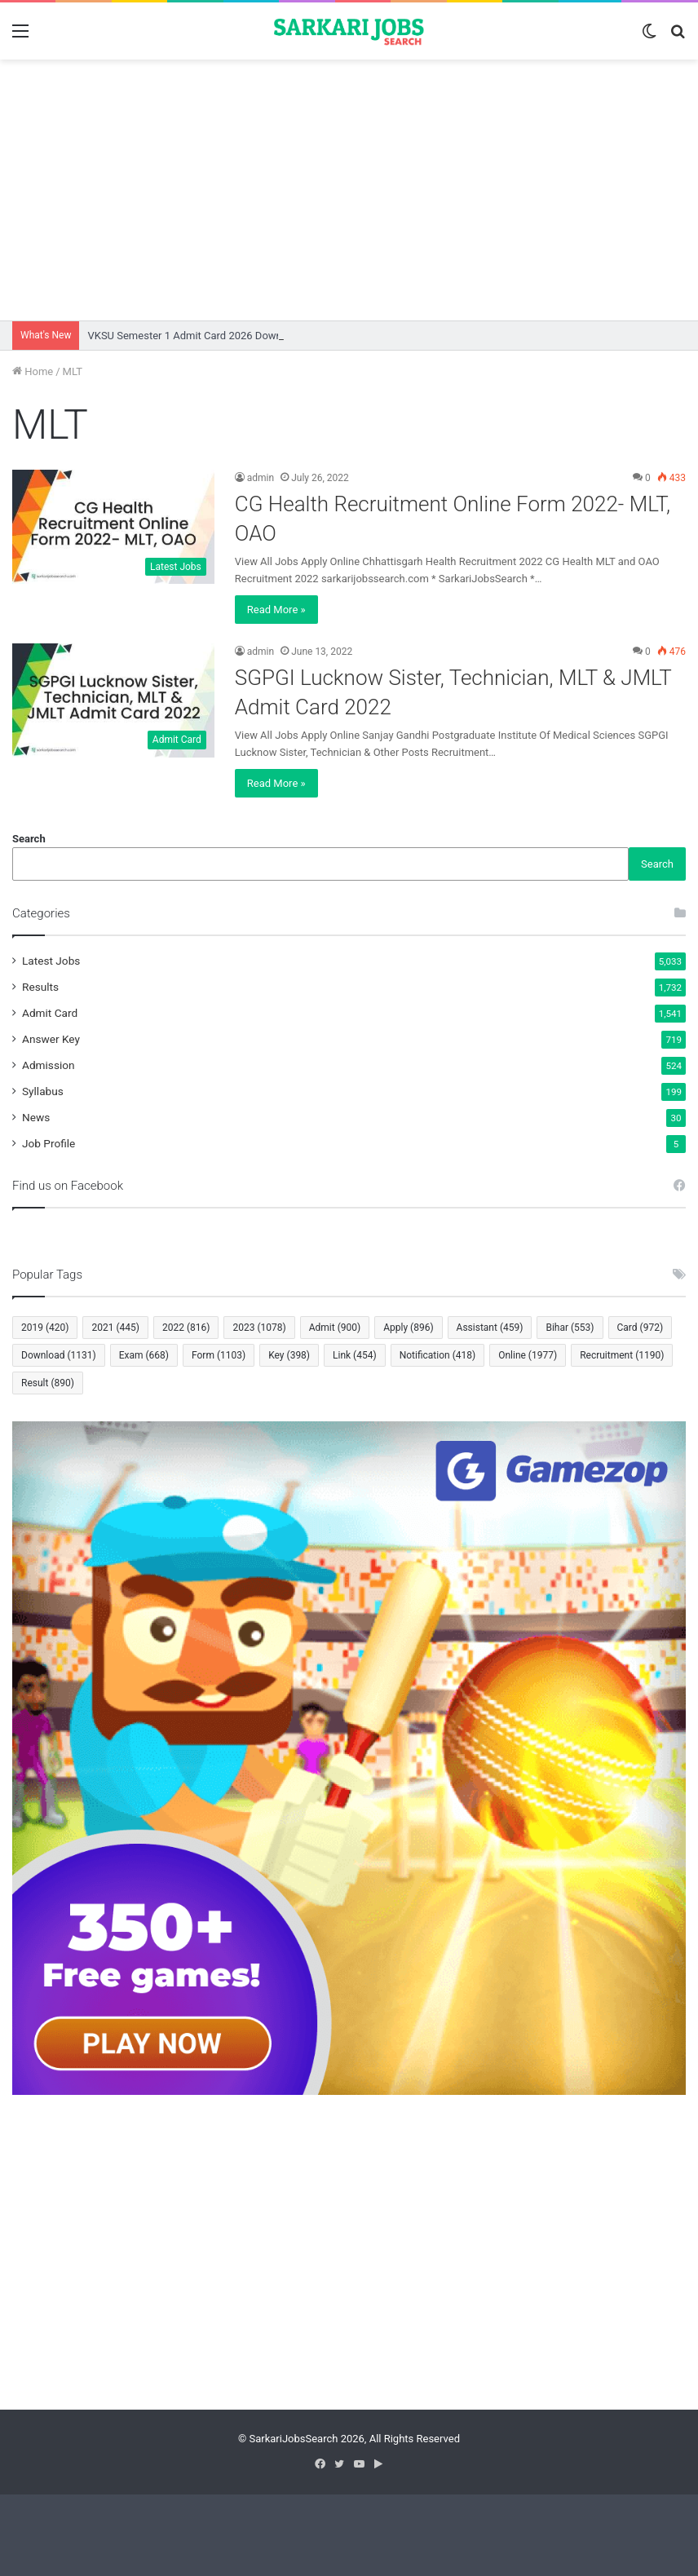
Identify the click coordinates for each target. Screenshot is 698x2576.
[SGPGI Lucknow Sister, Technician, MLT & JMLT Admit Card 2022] (113, 700)
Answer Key (51, 1038)
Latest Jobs (51, 960)
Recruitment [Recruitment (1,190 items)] (622, 1355)
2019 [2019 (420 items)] (44, 1327)
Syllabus (43, 1091)
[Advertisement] (349, 190)
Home (32, 371)
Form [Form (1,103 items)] (218, 1355)
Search (29, 839)
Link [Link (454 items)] (355, 1355)
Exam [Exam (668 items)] (144, 1355)
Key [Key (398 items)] (289, 1355)
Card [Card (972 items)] (640, 1327)
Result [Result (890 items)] (47, 1383)
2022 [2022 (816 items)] (186, 1327)
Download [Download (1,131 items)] (58, 1355)
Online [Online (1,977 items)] (527, 1355)
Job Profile (48, 1143)
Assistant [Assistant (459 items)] (490, 1327)
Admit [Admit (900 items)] (334, 1327)
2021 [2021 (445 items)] (115, 1327)
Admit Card (49, 1012)
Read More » (276, 609)
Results (40, 986)
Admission (48, 1064)
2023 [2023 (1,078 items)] (258, 1327)
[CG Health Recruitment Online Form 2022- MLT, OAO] (113, 527)
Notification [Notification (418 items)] (438, 1355)
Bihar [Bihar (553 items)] (570, 1327)
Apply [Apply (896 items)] (408, 1327)
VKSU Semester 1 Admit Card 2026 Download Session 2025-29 (235, 335)
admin (260, 478)
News (36, 1117)
